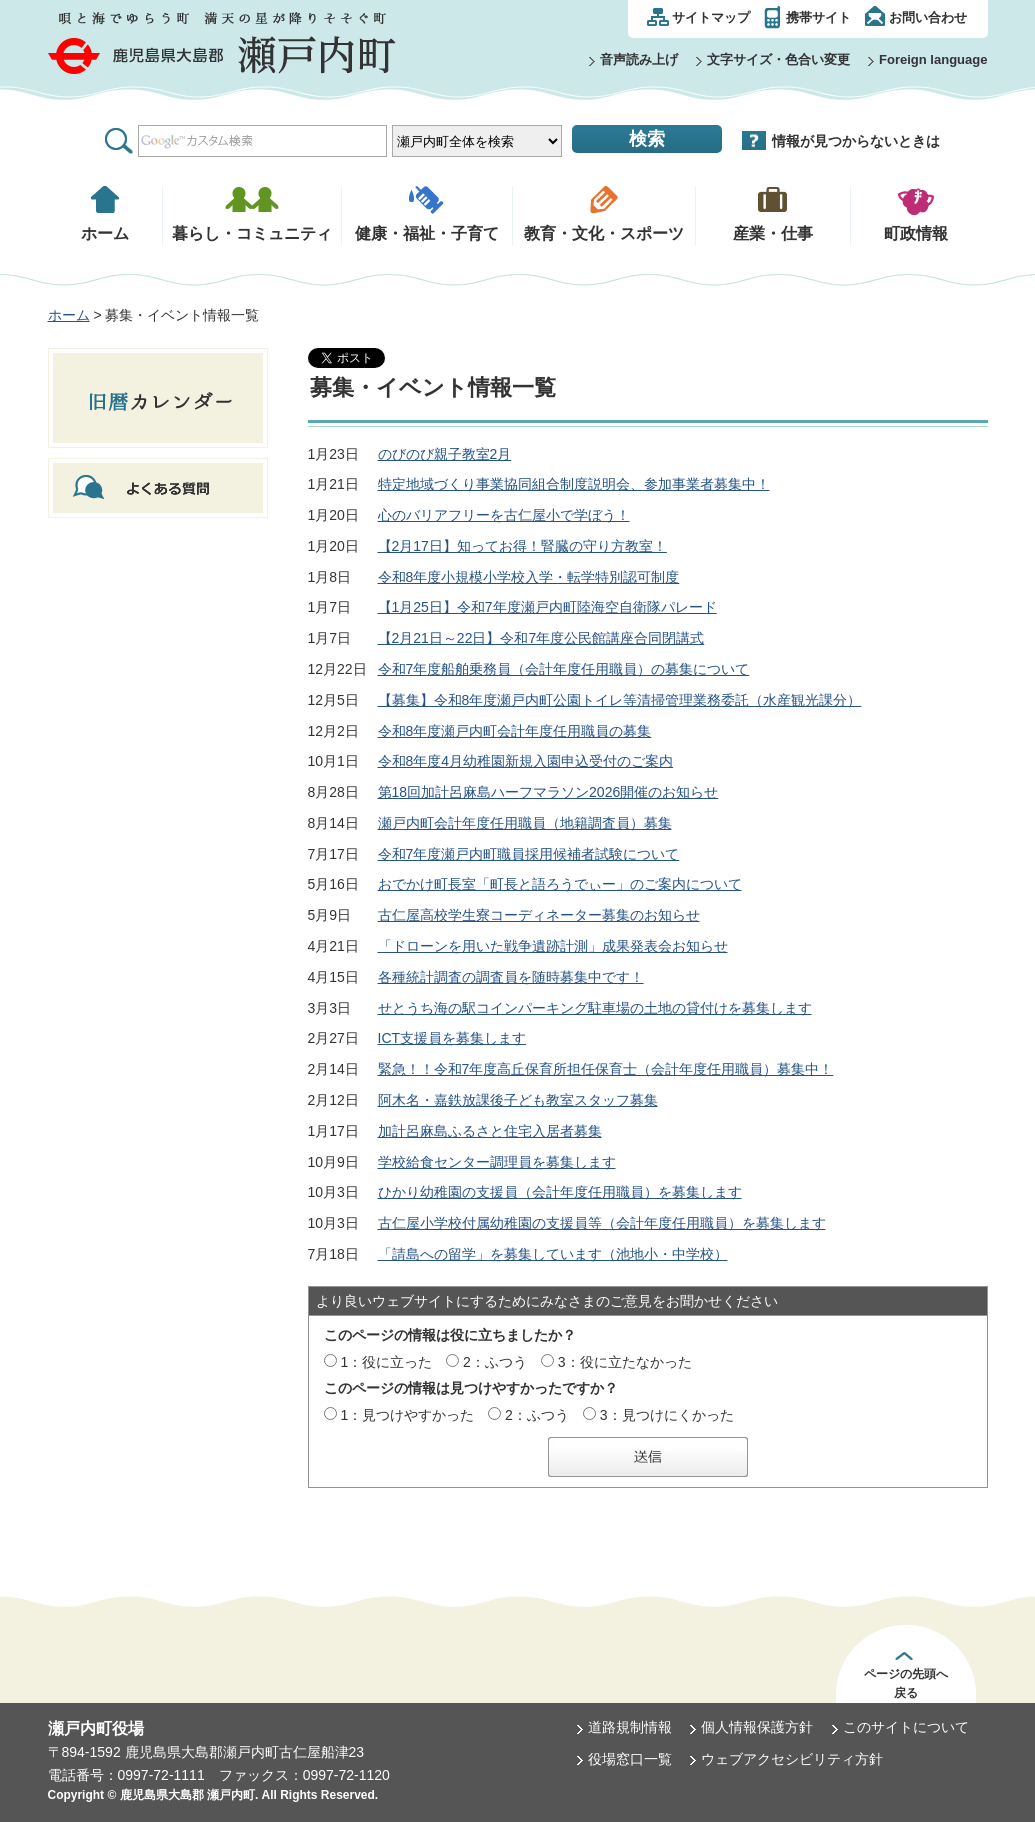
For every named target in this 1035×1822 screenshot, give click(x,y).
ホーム (69, 315)
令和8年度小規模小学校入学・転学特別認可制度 (529, 577)
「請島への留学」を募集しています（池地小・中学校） (553, 1254)
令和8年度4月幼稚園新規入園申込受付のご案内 (526, 761)
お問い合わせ (928, 17)
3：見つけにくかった (667, 1415)
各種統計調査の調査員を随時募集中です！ (511, 977)
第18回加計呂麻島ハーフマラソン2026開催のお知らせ (548, 792)
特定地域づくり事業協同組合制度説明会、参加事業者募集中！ (574, 484)
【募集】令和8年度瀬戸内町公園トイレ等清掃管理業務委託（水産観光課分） (620, 700)
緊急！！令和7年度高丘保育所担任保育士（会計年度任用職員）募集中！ (606, 1069)
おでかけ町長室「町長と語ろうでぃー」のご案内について (560, 884)
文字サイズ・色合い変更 (778, 59)
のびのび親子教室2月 (445, 454)
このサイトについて (906, 1727)
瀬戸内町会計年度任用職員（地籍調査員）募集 (525, 823)
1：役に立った (386, 1362)
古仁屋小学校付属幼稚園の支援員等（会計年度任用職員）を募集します (602, 1223)
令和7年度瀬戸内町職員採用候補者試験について (529, 854)
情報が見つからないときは (856, 141)
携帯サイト (818, 17)
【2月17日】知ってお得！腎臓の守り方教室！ (522, 546)
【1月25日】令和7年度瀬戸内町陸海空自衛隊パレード (547, 607)
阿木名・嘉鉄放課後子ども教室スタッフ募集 (518, 1100)
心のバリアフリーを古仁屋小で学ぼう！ (504, 515)
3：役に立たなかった (625, 1362)
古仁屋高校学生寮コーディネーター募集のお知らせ (539, 915)
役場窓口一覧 (630, 1759)
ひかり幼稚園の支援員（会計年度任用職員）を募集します (560, 1192)
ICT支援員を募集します (452, 1038)
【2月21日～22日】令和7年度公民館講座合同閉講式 (541, 638)
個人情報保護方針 (757, 1727)
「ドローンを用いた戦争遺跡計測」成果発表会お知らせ (553, 946)
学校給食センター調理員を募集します (497, 1162)
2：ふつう (495, 1362)
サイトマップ (711, 17)
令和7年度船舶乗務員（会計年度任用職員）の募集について (564, 669)
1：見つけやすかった (407, 1415)
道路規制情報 (630, 1727)
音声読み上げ (639, 59)
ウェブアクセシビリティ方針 (792, 1759)
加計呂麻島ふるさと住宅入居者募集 (490, 1131)
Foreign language (933, 59)
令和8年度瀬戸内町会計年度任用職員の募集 (515, 731)
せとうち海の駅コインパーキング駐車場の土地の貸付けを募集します (595, 1008)
